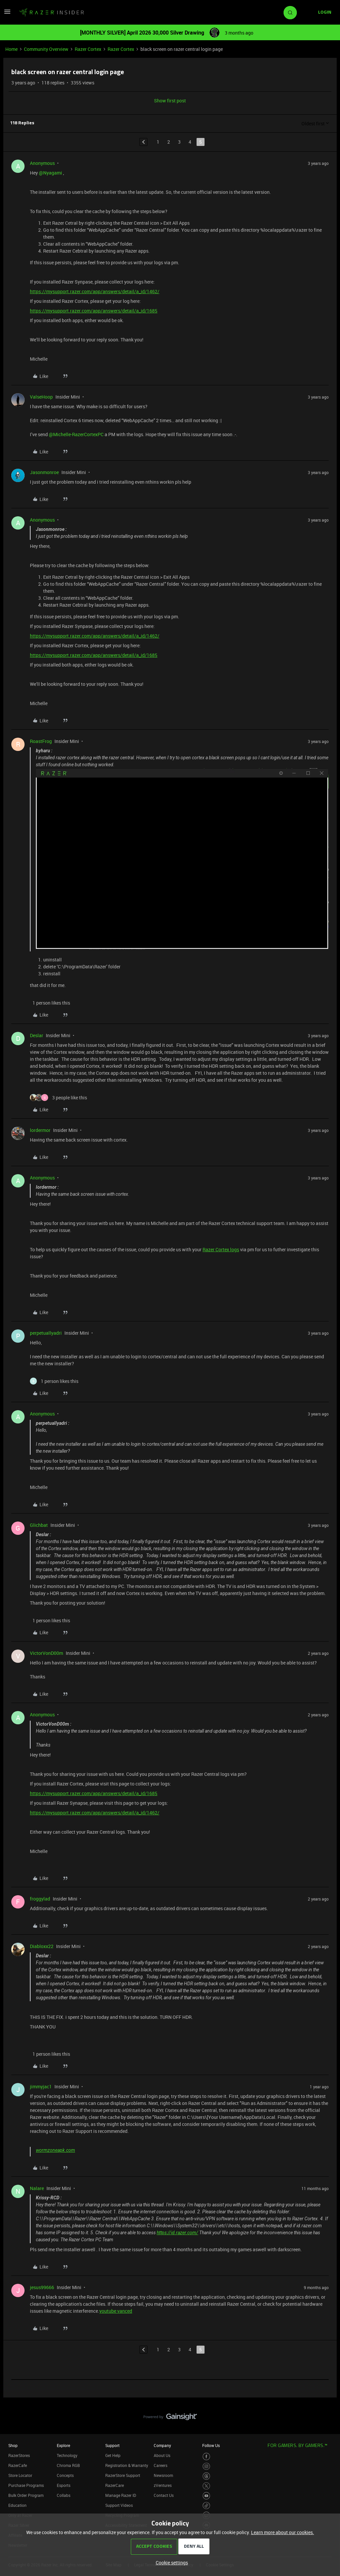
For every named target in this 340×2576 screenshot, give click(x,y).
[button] (7, 14)
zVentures (163, 2485)
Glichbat (39, 1525)
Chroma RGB (68, 2465)
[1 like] (50, 1002)
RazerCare (114, 2485)
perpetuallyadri (46, 1333)
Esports (63, 2485)
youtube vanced (115, 2311)
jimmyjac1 (41, 2086)
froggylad (40, 1899)
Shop (13, 2445)
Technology (67, 2455)
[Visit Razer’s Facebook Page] (206, 2456)
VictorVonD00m (46, 1653)
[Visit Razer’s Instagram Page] (206, 2466)
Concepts (65, 2475)
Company (162, 2445)
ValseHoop (41, 397)
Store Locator (20, 2475)
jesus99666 (42, 2287)
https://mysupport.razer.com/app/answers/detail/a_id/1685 (93, 310)
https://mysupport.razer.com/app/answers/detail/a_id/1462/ (94, 291)
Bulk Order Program (25, 2495)
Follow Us (211, 2445)
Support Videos (119, 2505)
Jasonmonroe (44, 472)
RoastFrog (41, 741)
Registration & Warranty (126, 2465)
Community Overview (46, 49)
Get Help (113, 2455)
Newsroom (163, 2475)
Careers (160, 2465)
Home (11, 49)
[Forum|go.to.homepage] (51, 12)
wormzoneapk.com (55, 2150)
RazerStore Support (122, 2475)
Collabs (63, 2495)
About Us (162, 2455)
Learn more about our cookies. (282, 2532)
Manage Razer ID (120, 2495)
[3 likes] (58, 1097)
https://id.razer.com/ (177, 2232)
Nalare (37, 2188)
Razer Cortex (88, 49)
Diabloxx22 (41, 1946)
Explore (63, 2445)
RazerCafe (17, 2465)
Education (17, 2505)
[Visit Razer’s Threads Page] (206, 2476)
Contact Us (164, 2495)
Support (112, 2445)
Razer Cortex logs (221, 1249)
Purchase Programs (26, 2485)
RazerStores (19, 2455)
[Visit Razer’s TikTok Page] (206, 2506)
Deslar (36, 1035)
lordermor (40, 1130)
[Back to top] (326, 2410)
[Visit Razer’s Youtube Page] (206, 2496)
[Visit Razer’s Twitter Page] (206, 2486)
